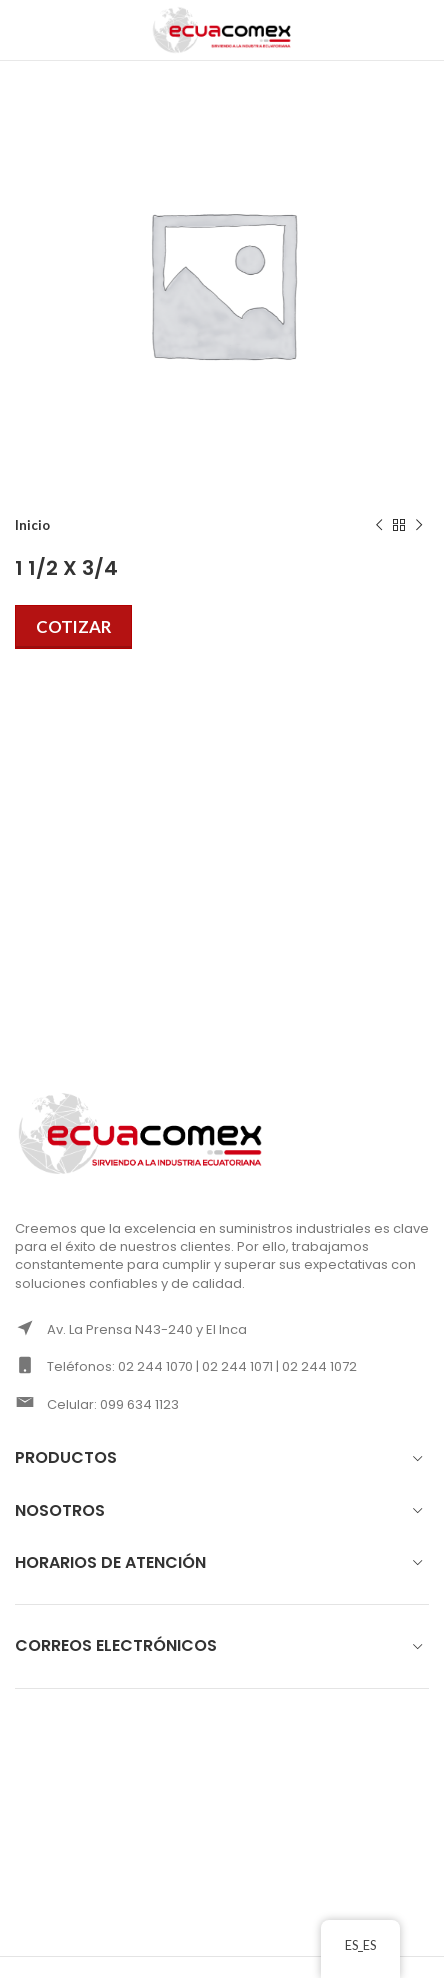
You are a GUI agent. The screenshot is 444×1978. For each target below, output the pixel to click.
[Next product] (419, 526)
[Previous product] (379, 526)
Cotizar (73, 626)
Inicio (32, 525)
